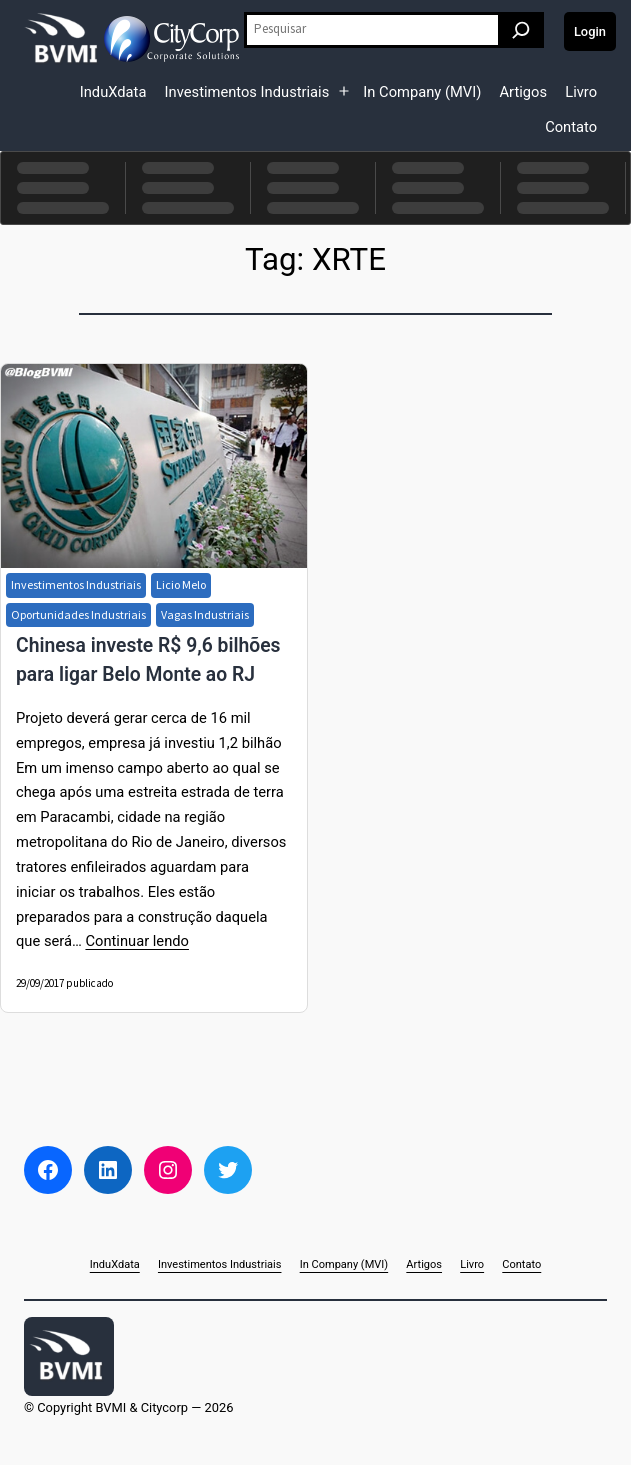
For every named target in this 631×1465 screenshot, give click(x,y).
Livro (581, 92)
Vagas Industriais (205, 614)
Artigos (523, 92)
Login (590, 31)
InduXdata (113, 92)
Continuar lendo (136, 941)
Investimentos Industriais (247, 92)
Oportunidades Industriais (78, 614)
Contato (571, 127)
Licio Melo (181, 584)
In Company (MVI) (422, 92)
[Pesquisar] (521, 30)
